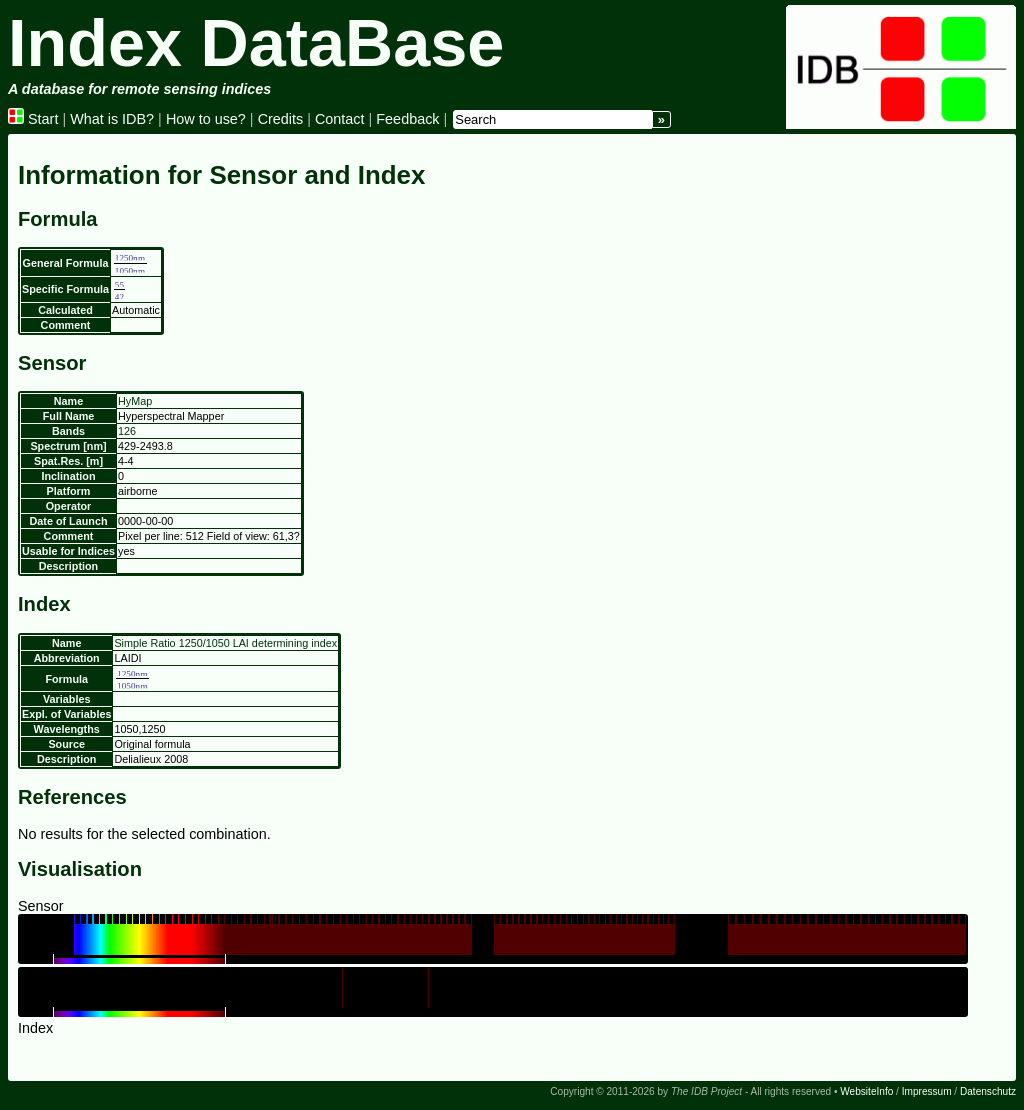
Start (33, 119)
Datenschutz (988, 1091)
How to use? (206, 119)
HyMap (135, 401)
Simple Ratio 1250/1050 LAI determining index (225, 643)
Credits (281, 119)
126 (127, 431)
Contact (340, 119)
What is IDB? (112, 119)
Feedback (407, 119)
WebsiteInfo (866, 1091)
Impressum (927, 1091)
